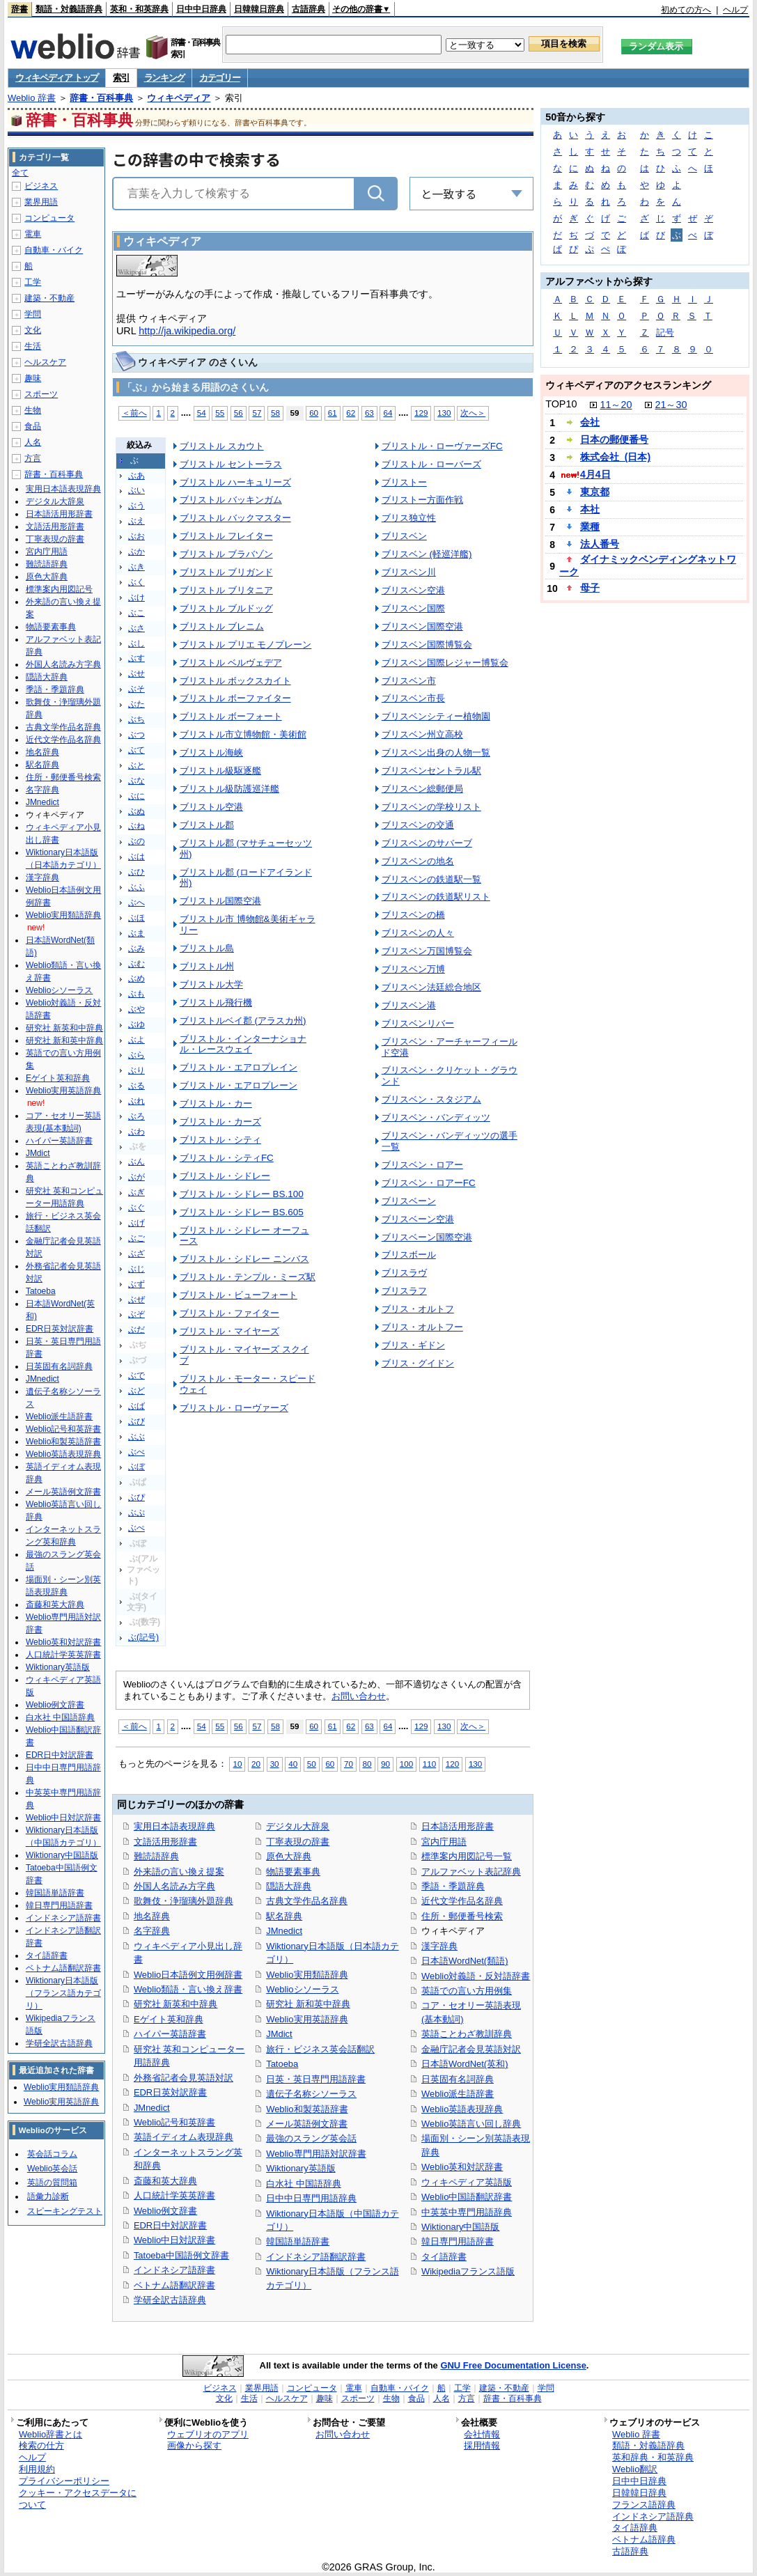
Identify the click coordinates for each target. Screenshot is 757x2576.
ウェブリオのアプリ (208, 2434)
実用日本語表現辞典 (174, 1826)
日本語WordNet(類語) (464, 1961)
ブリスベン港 (409, 1005)
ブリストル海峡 (211, 752)
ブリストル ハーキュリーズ (235, 482)
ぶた (136, 704)
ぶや (136, 1009)
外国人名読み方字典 (174, 1886)
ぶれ (136, 1101)
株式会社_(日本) (615, 456)
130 (444, 412)
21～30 (671, 404)
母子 (590, 587)
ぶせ (136, 673)
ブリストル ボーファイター (235, 698)
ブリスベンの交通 (418, 825)
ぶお (136, 536)
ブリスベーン (409, 1201)
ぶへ (136, 902)
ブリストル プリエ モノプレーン (245, 644)
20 (255, 1763)
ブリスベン (404, 536)
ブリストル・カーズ (220, 1121)
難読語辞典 (156, 1856)
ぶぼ (136, 1467)
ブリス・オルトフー (422, 1327)
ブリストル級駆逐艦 (220, 770)
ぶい (136, 490)
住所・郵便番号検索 (462, 1916)
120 (452, 1763)
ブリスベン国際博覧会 (427, 644)
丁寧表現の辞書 (297, 1841)
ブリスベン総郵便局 (422, 788)
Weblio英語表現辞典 (462, 2109)
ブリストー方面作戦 (422, 499)
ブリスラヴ (404, 1272)
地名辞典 (152, 1916)
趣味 (32, 378)
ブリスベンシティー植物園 (436, 716)
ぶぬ (136, 811)
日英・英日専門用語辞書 (316, 2079)
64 (387, 412)
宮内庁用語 (444, 1841)
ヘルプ (735, 10)
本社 (590, 509)
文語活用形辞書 (165, 1841)
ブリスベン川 (409, 572)
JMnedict (152, 2107)
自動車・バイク (53, 250)
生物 (32, 410)
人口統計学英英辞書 (174, 2195)
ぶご (136, 1238)
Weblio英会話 (52, 2168)
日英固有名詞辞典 (457, 2079)
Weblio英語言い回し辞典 (471, 2123)
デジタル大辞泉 (297, 1826)
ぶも (136, 994)
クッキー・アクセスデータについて (77, 2499)
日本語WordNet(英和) (464, 2064)
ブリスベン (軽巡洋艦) (427, 554)
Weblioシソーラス (302, 1989)
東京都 (594, 491)
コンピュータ (49, 218)
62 (350, 412)
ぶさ (136, 628)
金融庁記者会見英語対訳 (471, 2049)
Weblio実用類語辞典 (307, 1974)
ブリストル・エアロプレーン (238, 1085)
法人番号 (599, 543)
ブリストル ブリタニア (226, 590)
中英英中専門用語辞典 (466, 2212)
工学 (32, 282)
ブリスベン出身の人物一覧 (436, 752)
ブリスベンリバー (418, 1023)
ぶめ (136, 978)
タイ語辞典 (634, 2527)
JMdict (279, 2034)
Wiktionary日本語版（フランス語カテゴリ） (63, 1993)
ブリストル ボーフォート (231, 716)
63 (369, 412)
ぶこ (136, 613)
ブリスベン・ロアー (422, 1165)
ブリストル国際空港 (220, 901)
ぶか (136, 551)
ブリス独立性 (409, 518)
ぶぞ (136, 1314)
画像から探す (194, 2445)
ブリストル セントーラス (231, 464)
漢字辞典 (439, 1946)
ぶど (136, 1391)
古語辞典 (308, 9)
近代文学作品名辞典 (462, 1901)
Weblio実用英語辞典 (307, 2019)
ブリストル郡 (207, 825)
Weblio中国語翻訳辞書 (466, 2197)
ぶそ (136, 689)
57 (256, 412)
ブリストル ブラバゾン (226, 554)
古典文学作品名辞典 (307, 1901)
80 (367, 1763)
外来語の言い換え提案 (179, 1871)
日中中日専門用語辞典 (311, 2198)
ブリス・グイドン (418, 1363)
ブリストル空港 (211, 807)
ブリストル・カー (216, 1103)
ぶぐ (136, 1207)
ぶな (136, 781)
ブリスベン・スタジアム (431, 1099)
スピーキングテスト (64, 2211)
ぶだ (136, 1329)
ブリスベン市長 (413, 698)
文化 (32, 330)
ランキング (164, 77)
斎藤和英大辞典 (165, 2181)
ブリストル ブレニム (222, 626)
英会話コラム (52, 2154)
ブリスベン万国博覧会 (427, 951)
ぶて (136, 750)
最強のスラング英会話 (311, 2138)
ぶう (136, 505)
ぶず (136, 1284)
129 (421, 412)
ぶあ (136, 476)
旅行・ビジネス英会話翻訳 (320, 2049)
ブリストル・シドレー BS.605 (242, 1212)
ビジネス (41, 186)
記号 (665, 332)
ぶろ (136, 1116)
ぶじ (136, 1269)
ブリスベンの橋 (413, 915)
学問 (32, 314)
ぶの (136, 841)
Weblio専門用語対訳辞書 (316, 2153)
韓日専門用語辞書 (457, 2241)
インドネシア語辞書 (174, 2270)
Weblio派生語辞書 (457, 2094)
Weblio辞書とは (50, 2434)
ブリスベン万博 (413, 969)
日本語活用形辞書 (457, 1826)
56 (238, 412)
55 (219, 412)
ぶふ (136, 887)
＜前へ (134, 412)
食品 (32, 426)
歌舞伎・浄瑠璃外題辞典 (183, 1901)
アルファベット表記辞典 (471, 1871)
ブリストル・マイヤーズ (229, 1331)
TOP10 (561, 403)
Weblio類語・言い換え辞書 (188, 1989)
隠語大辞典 (288, 1886)
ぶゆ (136, 1024)
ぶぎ (136, 1192)
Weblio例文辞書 (165, 2211)
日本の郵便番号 (614, 439)
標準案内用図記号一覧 (466, 1856)
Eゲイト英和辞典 (168, 2019)
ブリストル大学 (211, 984)
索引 (121, 77)
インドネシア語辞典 (653, 2516)
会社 (590, 422)
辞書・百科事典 (101, 98)
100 (406, 1763)
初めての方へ (686, 10)
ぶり (136, 1070)
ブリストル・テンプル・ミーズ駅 (247, 1277)
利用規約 (37, 2469)
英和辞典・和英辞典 (653, 2457)
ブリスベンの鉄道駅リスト (436, 896)
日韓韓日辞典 (259, 9)
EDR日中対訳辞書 (170, 2225)
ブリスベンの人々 (418, 933)
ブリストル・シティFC (227, 1158)
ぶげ (136, 1223)
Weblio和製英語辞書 (307, 2109)
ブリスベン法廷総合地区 (431, 987)
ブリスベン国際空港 (422, 626)
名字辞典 (152, 1931)
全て (20, 173)
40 (292, 1763)
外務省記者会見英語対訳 (183, 2077)
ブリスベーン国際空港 (427, 1237)
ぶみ (136, 948)
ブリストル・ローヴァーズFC (442, 446)
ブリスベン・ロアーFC (429, 1183)
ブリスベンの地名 (418, 861)
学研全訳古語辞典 (170, 2300)
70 (348, 1763)
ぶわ (136, 1132)
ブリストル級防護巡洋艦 (229, 788)
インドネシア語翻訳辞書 (316, 2256)
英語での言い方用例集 (466, 1990)
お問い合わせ (358, 1696)
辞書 (19, 9)
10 (237, 1763)
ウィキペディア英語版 (466, 2182)
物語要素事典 (293, 1871)
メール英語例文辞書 (307, 2123)
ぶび (136, 1421)
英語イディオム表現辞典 (183, 2137)
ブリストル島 (207, 948)
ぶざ (136, 1253)
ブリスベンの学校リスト (431, 807)
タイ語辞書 (444, 2256)
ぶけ (136, 597)
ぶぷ (136, 1512)
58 (275, 412)
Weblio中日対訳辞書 (174, 2240)
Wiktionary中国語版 (460, 2227)
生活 (32, 346)
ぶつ (136, 735)
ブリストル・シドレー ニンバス (244, 1259)
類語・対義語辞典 (69, 9)
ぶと (136, 765)
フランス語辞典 (644, 2504)
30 (274, 1763)
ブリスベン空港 (413, 590)
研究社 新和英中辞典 (308, 2004)
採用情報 (482, 2445)
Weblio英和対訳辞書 (462, 2167)
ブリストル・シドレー (225, 1176)
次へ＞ (472, 412)
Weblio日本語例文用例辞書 (188, 1974)
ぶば (136, 1406)
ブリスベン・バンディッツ (436, 1117)
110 (429, 1763)
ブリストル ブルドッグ (226, 608)
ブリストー (404, 482)
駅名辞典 (284, 1916)
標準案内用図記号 (59, 589)
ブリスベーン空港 (418, 1219)
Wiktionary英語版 (300, 2168)
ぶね (136, 826)
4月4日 (595, 474)
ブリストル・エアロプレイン (238, 1067)
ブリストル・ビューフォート (238, 1295)
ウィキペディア (178, 98)
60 (313, 412)
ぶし (136, 643)
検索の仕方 (41, 2445)
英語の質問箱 (52, 2182)
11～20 (616, 404)
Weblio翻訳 (634, 2469)
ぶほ (136, 918)
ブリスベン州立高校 (422, 734)
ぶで (136, 1375)
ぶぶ (136, 1437)
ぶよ (136, 1040)
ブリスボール (409, 1254)
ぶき (136, 567)
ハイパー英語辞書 (170, 2034)
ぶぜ (136, 1299)
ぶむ (136, 964)
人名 (32, 442)
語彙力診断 (48, 2196)
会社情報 (482, 2434)
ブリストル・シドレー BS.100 (242, 1194)
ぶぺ (136, 1528)
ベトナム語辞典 (644, 2539)
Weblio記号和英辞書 (174, 2122)
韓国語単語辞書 (297, 2241)
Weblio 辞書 (32, 98)
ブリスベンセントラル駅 (431, 770)
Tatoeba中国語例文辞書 (181, 2255)
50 (311, 1763)
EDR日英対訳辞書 (170, 2092)
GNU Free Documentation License (513, 2365)
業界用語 (41, 202)
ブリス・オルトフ (418, 1309)
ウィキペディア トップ (56, 77)
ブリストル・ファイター (229, 1313)
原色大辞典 (288, 1856)
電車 (32, 234)
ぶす (136, 658)
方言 (32, 458)
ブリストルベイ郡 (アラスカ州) (243, 1020)
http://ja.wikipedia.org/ (187, 330)
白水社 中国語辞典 (303, 2183)
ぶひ (136, 872)
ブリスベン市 (409, 681)
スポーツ (41, 394)
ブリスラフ (404, 1291)
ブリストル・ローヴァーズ (234, 1408)
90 (385, 1763)
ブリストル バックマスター (235, 518)
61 (332, 412)
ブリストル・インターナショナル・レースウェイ (243, 1044)
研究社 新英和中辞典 (176, 2004)
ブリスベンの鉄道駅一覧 (431, 879)
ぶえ (136, 521)
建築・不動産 (49, 298)
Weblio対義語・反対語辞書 (475, 1976)
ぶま (136, 933)
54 (201, 412)
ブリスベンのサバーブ (427, 843)
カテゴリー (219, 77)
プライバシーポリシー (64, 2481)
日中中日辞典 (201, 9)
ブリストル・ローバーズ (431, 464)
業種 (590, 526)
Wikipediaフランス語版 (468, 2271)
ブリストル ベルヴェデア (231, 662)
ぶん (136, 1161)
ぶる (136, 1086)
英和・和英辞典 (139, 9)
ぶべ (136, 1452)
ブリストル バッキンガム (231, 499)
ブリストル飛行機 (216, 1002)
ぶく (136, 582)
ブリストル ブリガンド (226, 572)
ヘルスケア (45, 362)
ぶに (136, 796)
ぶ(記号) (143, 1637)
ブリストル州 (207, 966)
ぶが (136, 1177)
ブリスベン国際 (413, 608)
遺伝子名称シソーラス (311, 2094)
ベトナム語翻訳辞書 (174, 2285)
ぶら (136, 1055)
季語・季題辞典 (453, 1886)
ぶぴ (136, 1497)
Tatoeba (282, 2064)
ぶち (136, 719)
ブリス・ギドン (413, 1345)
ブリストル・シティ (220, 1139)
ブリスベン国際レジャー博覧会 (445, 662)
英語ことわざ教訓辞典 (466, 2034)
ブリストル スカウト (222, 446)
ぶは (136, 856)
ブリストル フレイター (226, 536)
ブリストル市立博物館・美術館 (243, 734)
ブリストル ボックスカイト (235, 681)
